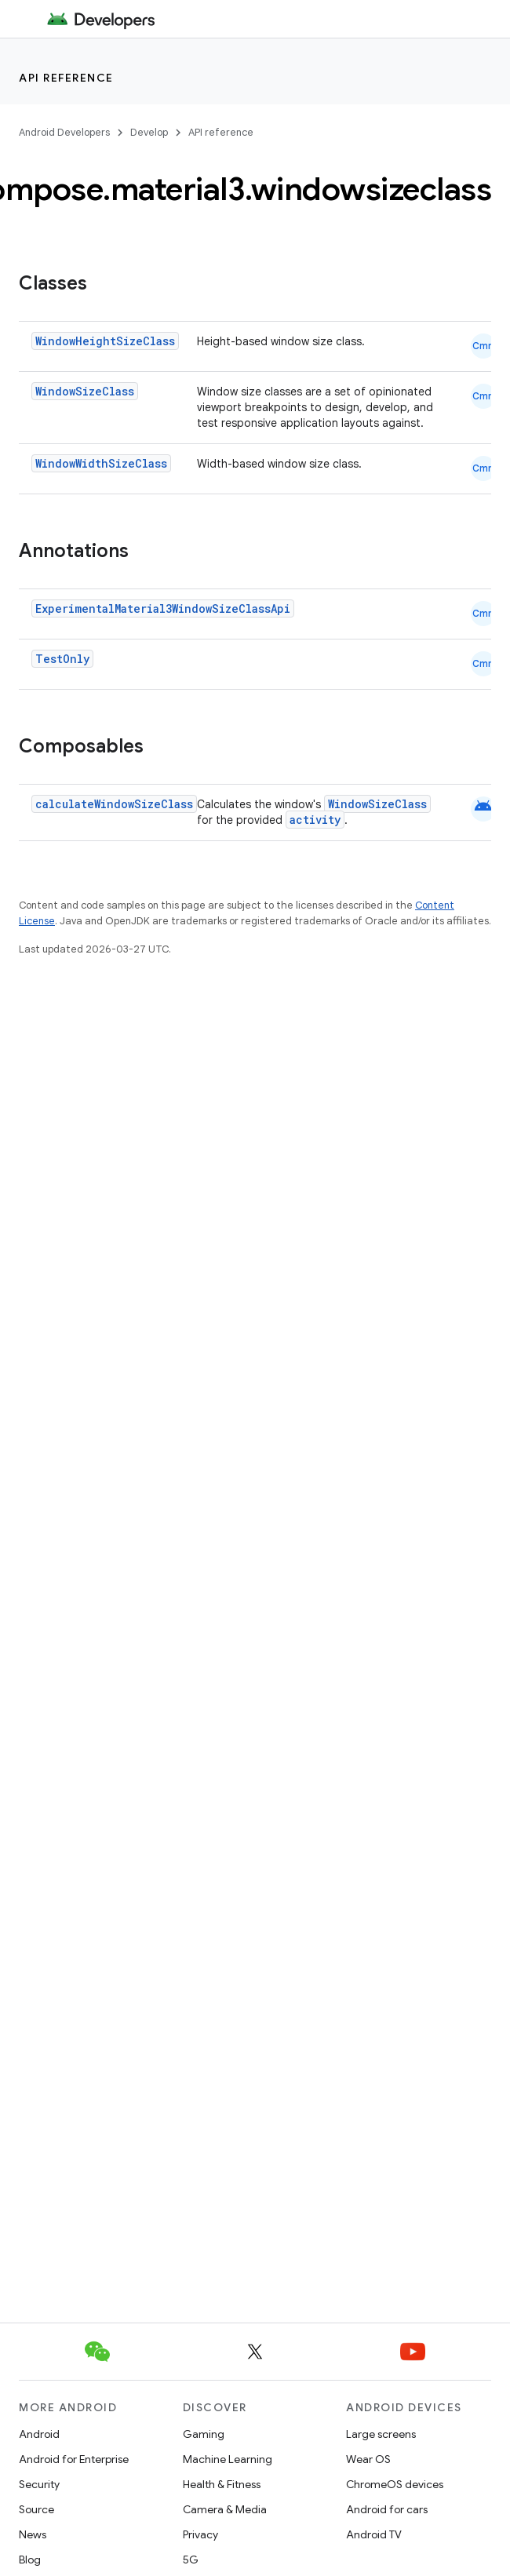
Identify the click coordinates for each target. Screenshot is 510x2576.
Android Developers (64, 132)
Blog (30, 2559)
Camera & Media (225, 2509)
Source (36, 2509)
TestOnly (62, 658)
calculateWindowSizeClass (114, 803)
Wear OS (368, 2459)
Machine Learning (227, 2459)
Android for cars (387, 2509)
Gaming (203, 2434)
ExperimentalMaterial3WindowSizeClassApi (162, 608)
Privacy (200, 2534)
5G (191, 2559)
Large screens (381, 2434)
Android (39, 2434)
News (32, 2534)
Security (39, 2484)
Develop (149, 132)
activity (315, 819)
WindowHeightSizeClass (105, 340)
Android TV (374, 2534)
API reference (66, 78)
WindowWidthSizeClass (101, 463)
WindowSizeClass (84, 391)
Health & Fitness (221, 2484)
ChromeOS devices (394, 2484)
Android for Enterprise (74, 2459)
